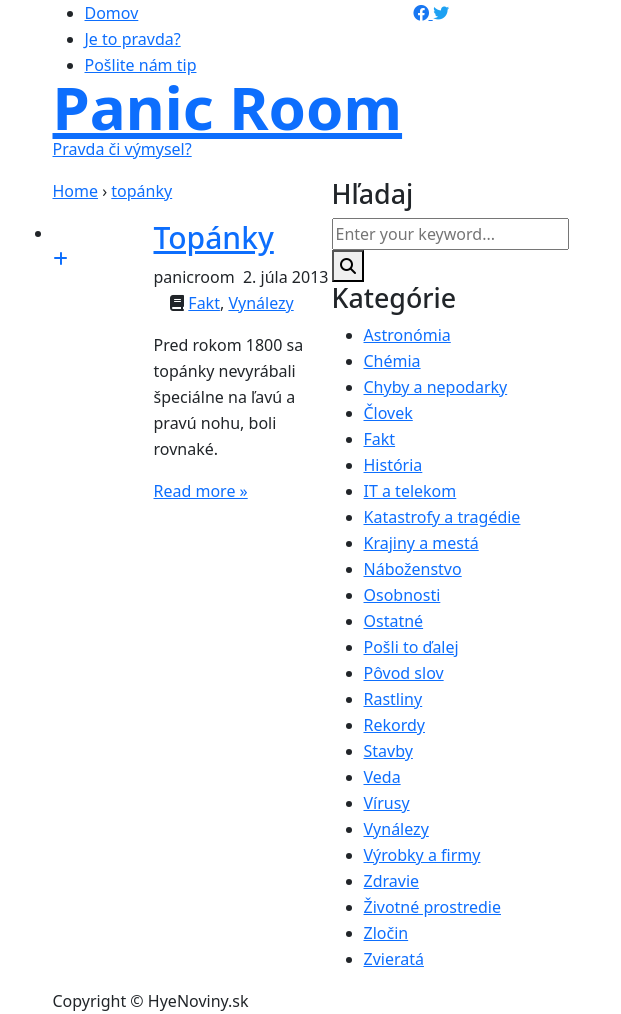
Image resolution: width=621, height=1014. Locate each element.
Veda (382, 777)
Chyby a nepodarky (436, 387)
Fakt (204, 303)
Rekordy (395, 725)
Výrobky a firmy (422, 855)
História (393, 465)
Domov (112, 13)
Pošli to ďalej (411, 647)
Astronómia (407, 335)
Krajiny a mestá (421, 543)
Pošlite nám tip (141, 65)
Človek (388, 413)
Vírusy (387, 803)
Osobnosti (402, 595)
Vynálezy (260, 303)
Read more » (201, 491)
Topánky (214, 237)
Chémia (392, 361)
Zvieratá (394, 959)
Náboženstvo (413, 569)
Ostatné (394, 621)
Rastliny (393, 699)
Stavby (388, 751)
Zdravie (392, 881)
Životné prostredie (433, 907)
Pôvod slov (404, 673)
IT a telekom (410, 491)
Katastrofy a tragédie (442, 517)
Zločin (386, 933)
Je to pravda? (133, 39)
